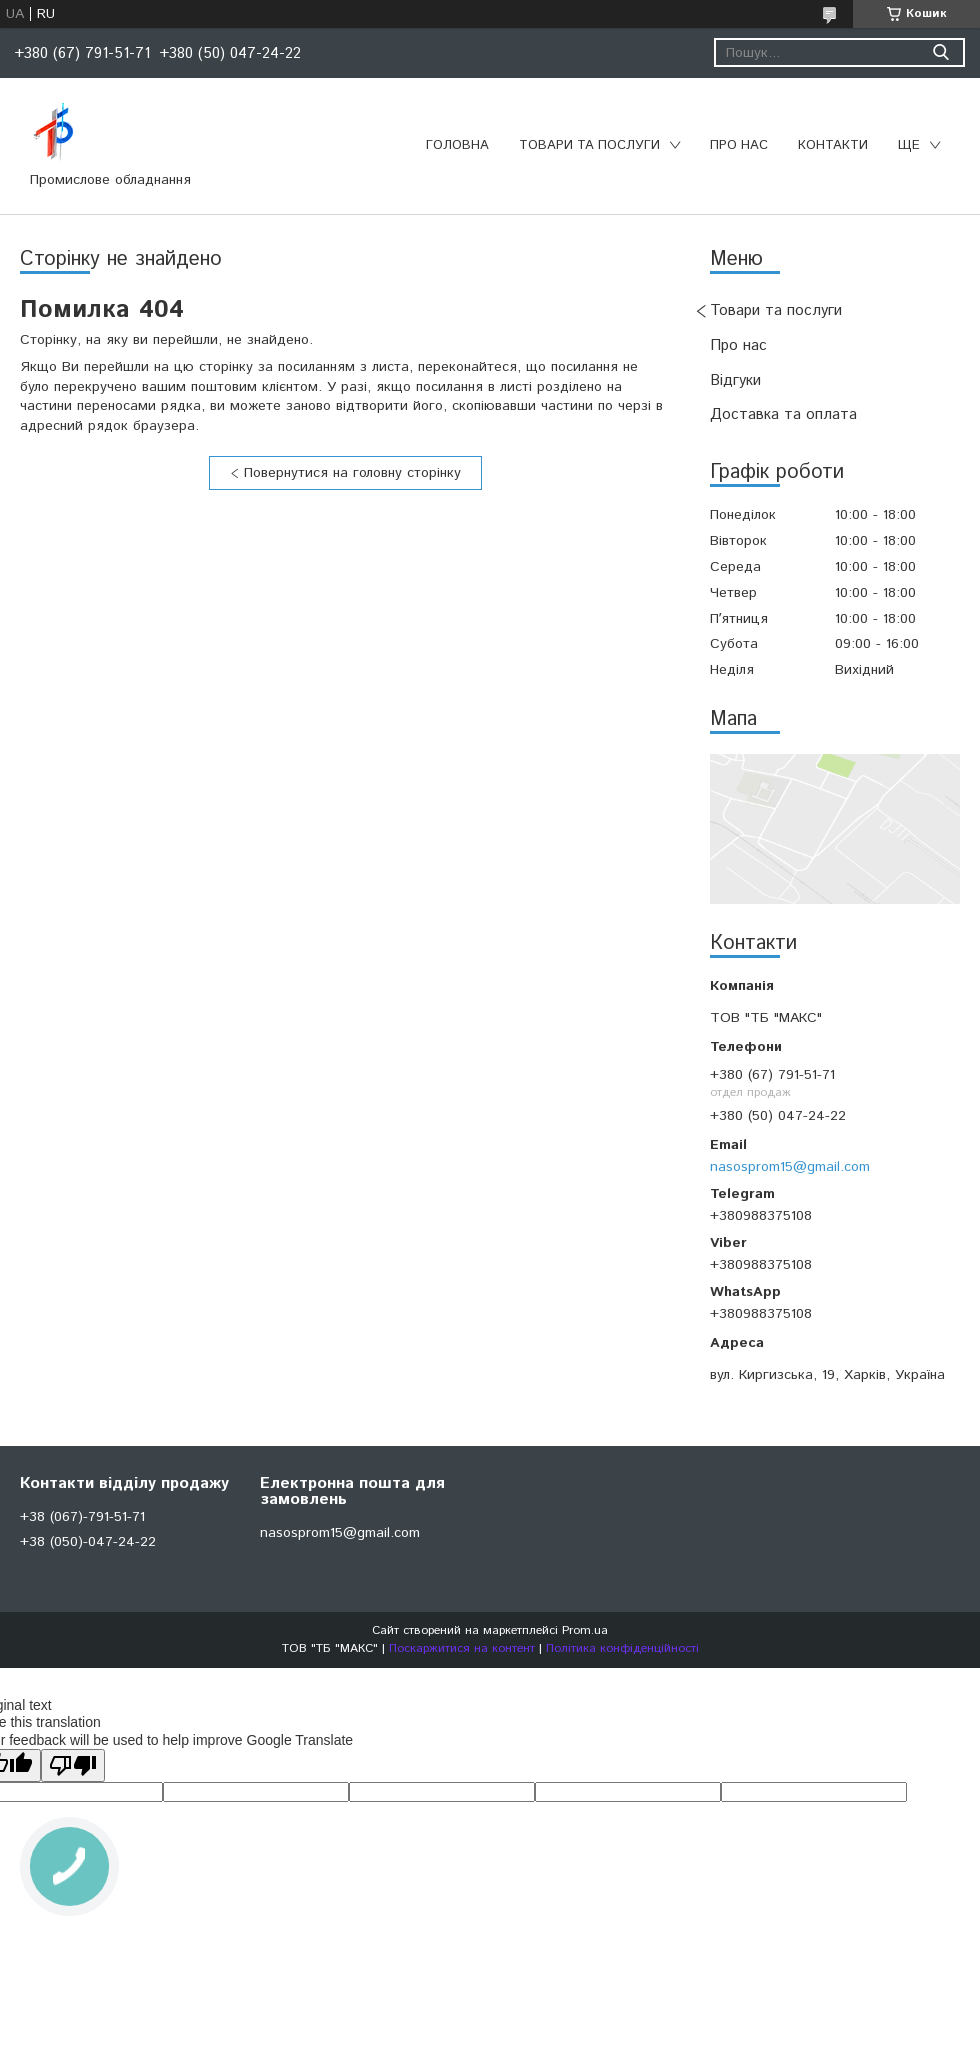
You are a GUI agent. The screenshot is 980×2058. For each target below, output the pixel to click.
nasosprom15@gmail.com (790, 1167)
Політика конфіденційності (622, 1648)
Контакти (833, 145)
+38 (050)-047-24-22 (88, 1542)
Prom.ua (585, 1630)
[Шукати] (940, 52)
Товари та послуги (589, 145)
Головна (457, 145)
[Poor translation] (73, 1765)
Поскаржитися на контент (462, 1648)
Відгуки (735, 380)
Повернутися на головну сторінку (352, 473)
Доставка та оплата (783, 414)
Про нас (739, 145)
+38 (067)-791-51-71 (82, 1517)
